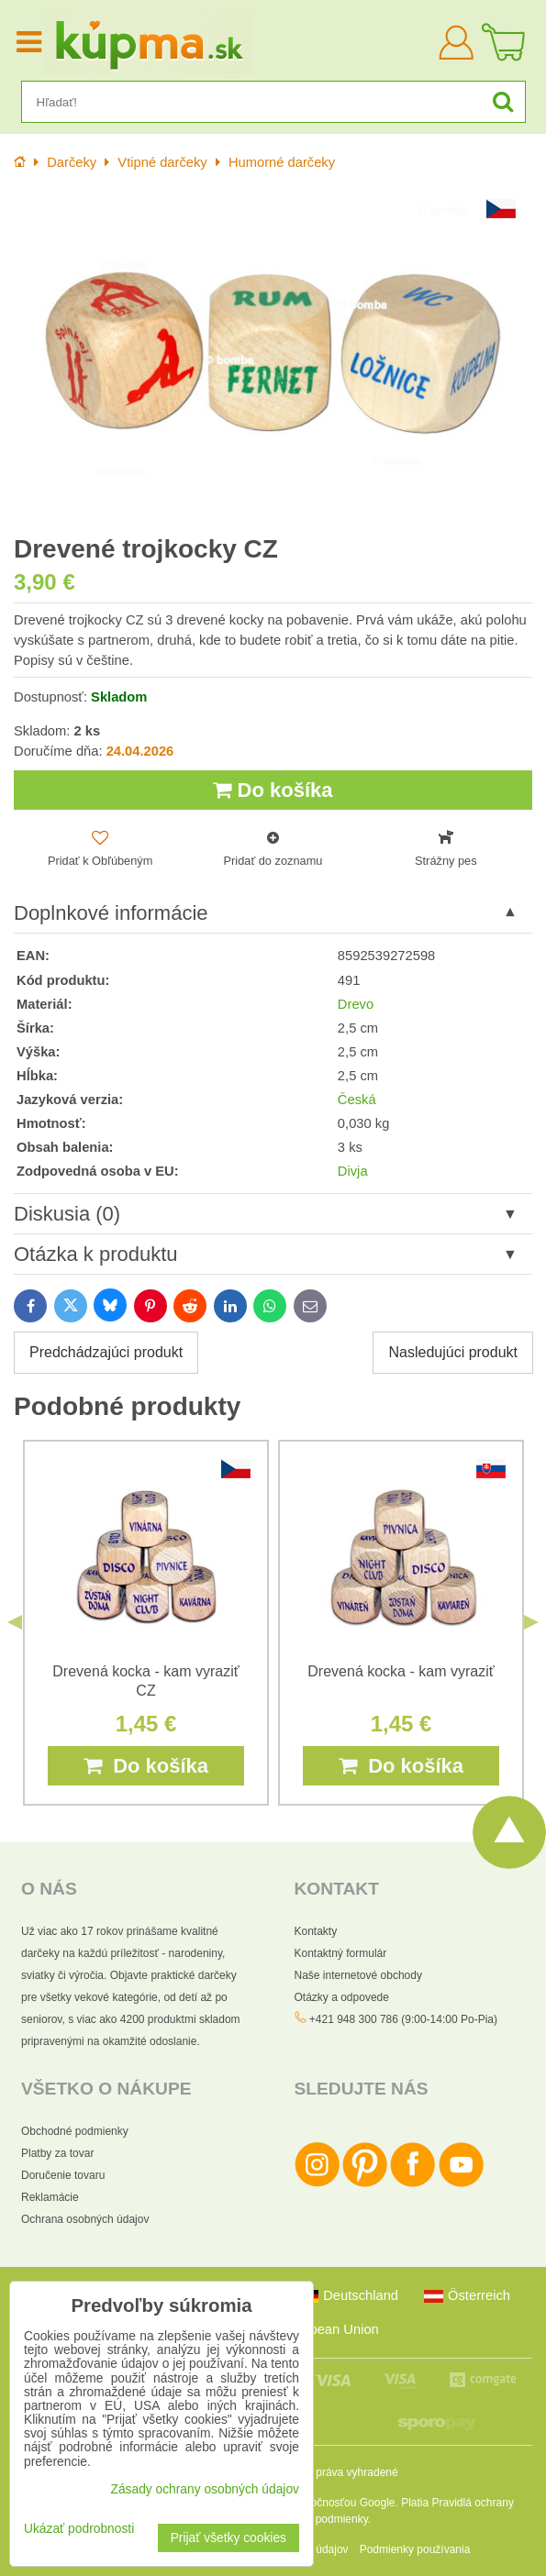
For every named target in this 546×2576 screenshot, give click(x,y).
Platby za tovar (57, 2153)
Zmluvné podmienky (319, 2519)
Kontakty (316, 1931)
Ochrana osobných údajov (85, 2219)
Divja (353, 1171)
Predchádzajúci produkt (106, 1352)
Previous (14, 1622)
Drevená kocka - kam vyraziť (400, 1671)
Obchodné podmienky (74, 2131)
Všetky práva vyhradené (339, 2472)
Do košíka (272, 790)
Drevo (355, 1004)
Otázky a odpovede (342, 1997)
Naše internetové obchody (358, 1975)
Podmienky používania (415, 2549)
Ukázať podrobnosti (79, 2529)
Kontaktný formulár (341, 1953)
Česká (357, 1099)
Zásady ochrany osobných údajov (204, 2489)
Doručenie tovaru (63, 2175)
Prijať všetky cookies (228, 2538)
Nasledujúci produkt (453, 1352)
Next (531, 1622)
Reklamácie (50, 2197)
